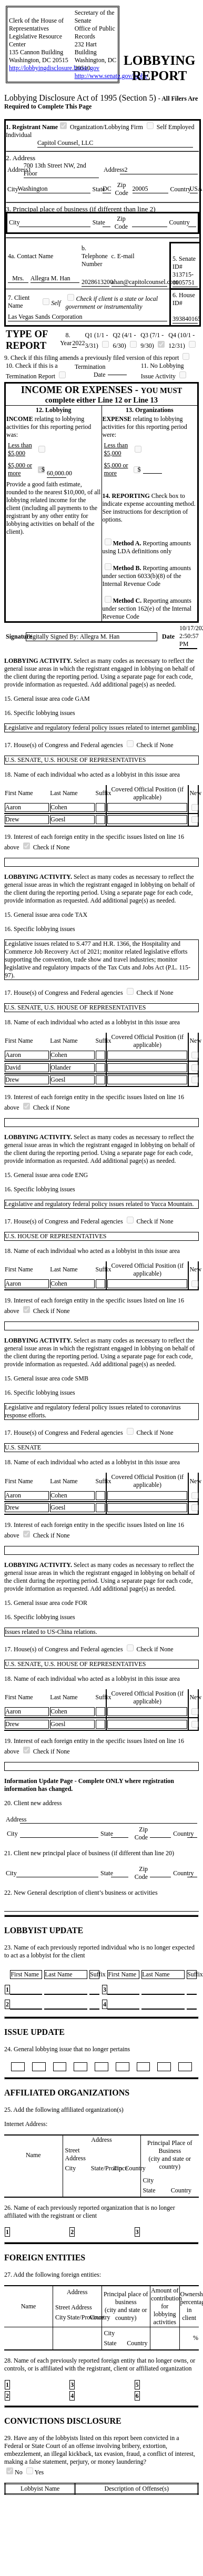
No (15, 2472)
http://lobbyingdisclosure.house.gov (54, 68)
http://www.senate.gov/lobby (111, 76)
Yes (35, 2472)
